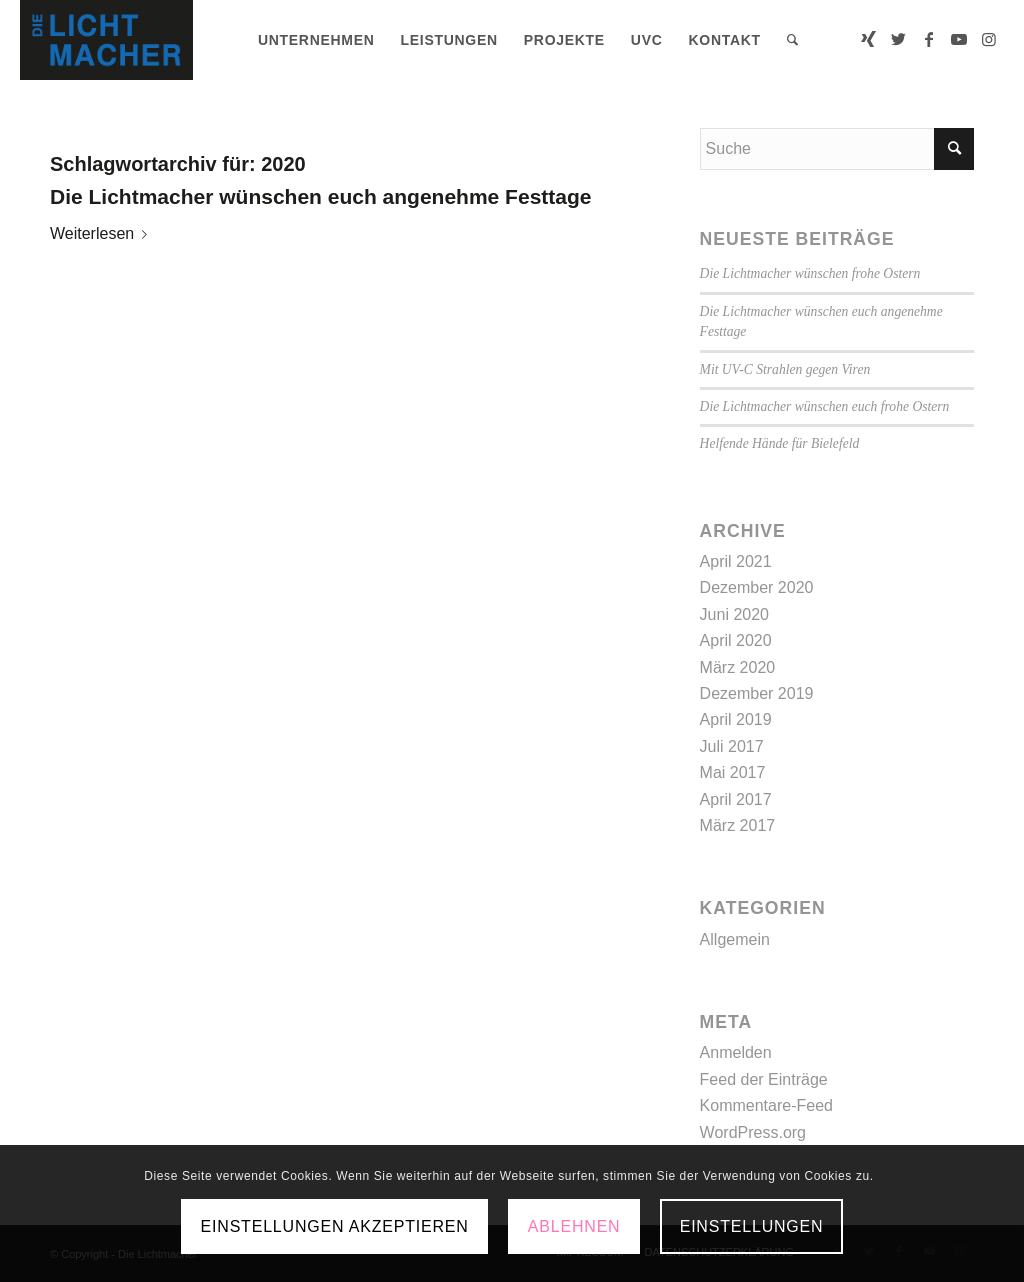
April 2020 (736, 640)
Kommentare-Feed (766, 1105)
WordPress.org (753, 1132)
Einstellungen (752, 1226)
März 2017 (738, 825)
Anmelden (736, 1052)
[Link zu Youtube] (959, 39)
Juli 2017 (732, 746)
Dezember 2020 (757, 587)
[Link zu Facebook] (929, 39)
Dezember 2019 (757, 693)
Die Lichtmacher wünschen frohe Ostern (810, 273)
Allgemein (735, 939)
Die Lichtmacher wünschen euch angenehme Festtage (320, 196)
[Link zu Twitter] (899, 39)
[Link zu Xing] (869, 39)
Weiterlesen (102, 233)
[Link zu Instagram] (989, 39)
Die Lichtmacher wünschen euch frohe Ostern (825, 406)
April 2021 (736, 561)
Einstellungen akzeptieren (335, 1226)
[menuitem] (316, 40)
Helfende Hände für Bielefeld (780, 443)
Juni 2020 (734, 614)
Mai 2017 (733, 772)
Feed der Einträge (764, 1079)
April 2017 (736, 799)
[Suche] (793, 40)
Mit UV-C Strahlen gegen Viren (785, 369)
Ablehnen (574, 1226)
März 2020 (738, 667)
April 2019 (736, 719)
